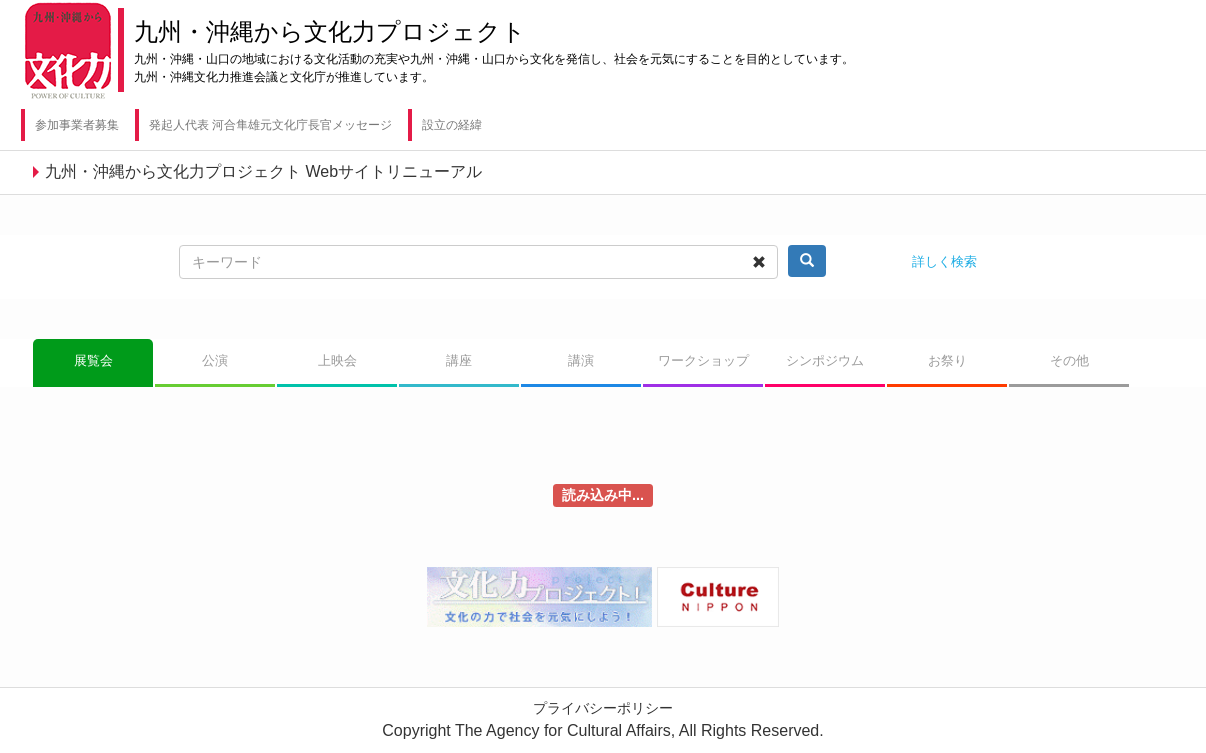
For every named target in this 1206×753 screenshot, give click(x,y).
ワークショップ (703, 360)
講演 (581, 360)
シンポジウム (825, 360)
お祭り (947, 360)
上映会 (337, 360)
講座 (459, 360)
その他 (1069, 360)
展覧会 (93, 360)
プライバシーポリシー (603, 708)
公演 (215, 360)
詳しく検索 (944, 261)
